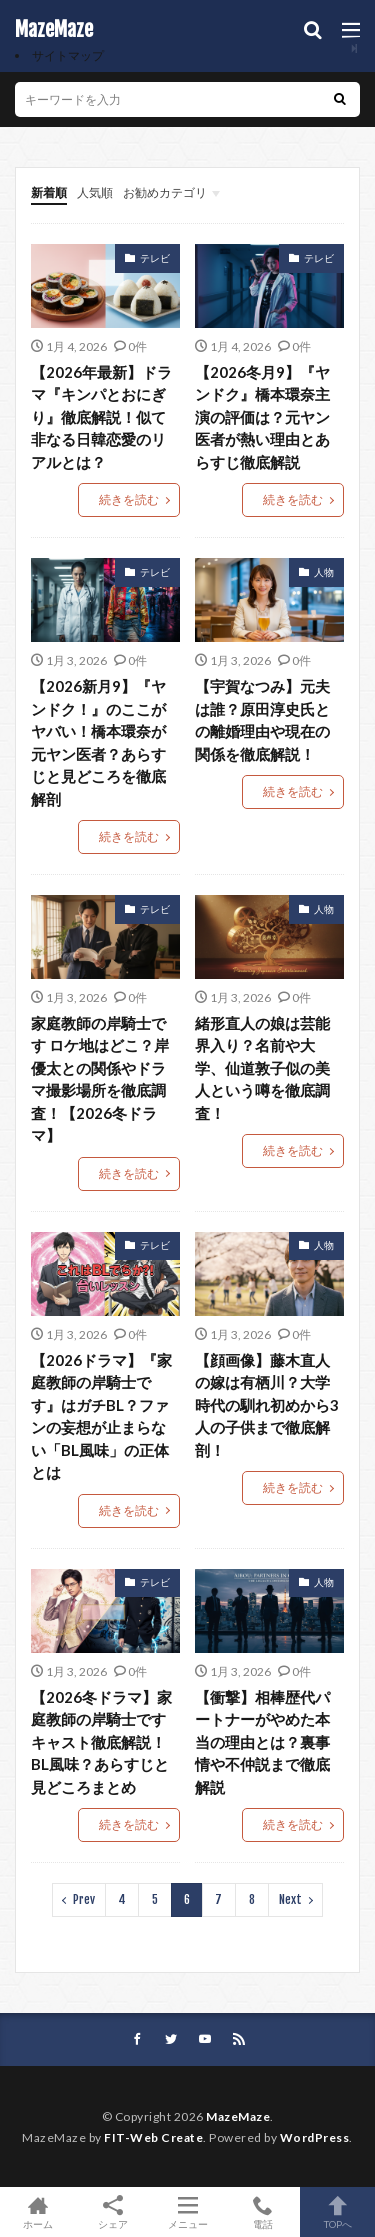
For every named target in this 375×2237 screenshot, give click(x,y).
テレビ (155, 258)
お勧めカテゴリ (165, 192)
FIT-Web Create (153, 2137)
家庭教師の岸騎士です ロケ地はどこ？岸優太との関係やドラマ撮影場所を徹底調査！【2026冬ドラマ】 (100, 1079)
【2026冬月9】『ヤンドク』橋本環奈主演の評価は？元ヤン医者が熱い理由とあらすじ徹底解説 (262, 417)
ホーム (37, 2212)
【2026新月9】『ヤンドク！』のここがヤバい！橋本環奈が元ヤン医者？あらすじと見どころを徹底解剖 (98, 742)
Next (290, 1899)
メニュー (187, 2212)
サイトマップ (68, 55)
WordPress (315, 2137)
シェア (112, 2212)
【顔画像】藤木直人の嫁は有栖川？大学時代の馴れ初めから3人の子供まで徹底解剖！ (267, 1405)
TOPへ (337, 2212)
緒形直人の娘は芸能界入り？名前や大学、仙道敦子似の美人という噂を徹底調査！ (262, 1068)
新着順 (49, 192)
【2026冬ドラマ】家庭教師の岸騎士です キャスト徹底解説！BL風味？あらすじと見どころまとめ (101, 1742)
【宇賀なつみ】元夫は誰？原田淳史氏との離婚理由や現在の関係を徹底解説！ (262, 720)
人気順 (95, 192)
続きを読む (129, 499)
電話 (262, 2212)
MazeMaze (54, 30)
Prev (84, 1899)
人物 (324, 572)
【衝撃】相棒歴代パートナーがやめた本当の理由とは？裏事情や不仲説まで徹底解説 (262, 1742)
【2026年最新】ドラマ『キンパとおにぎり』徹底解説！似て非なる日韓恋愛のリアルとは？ (101, 417)
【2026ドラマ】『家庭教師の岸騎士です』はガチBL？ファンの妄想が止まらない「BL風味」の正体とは (101, 1416)
